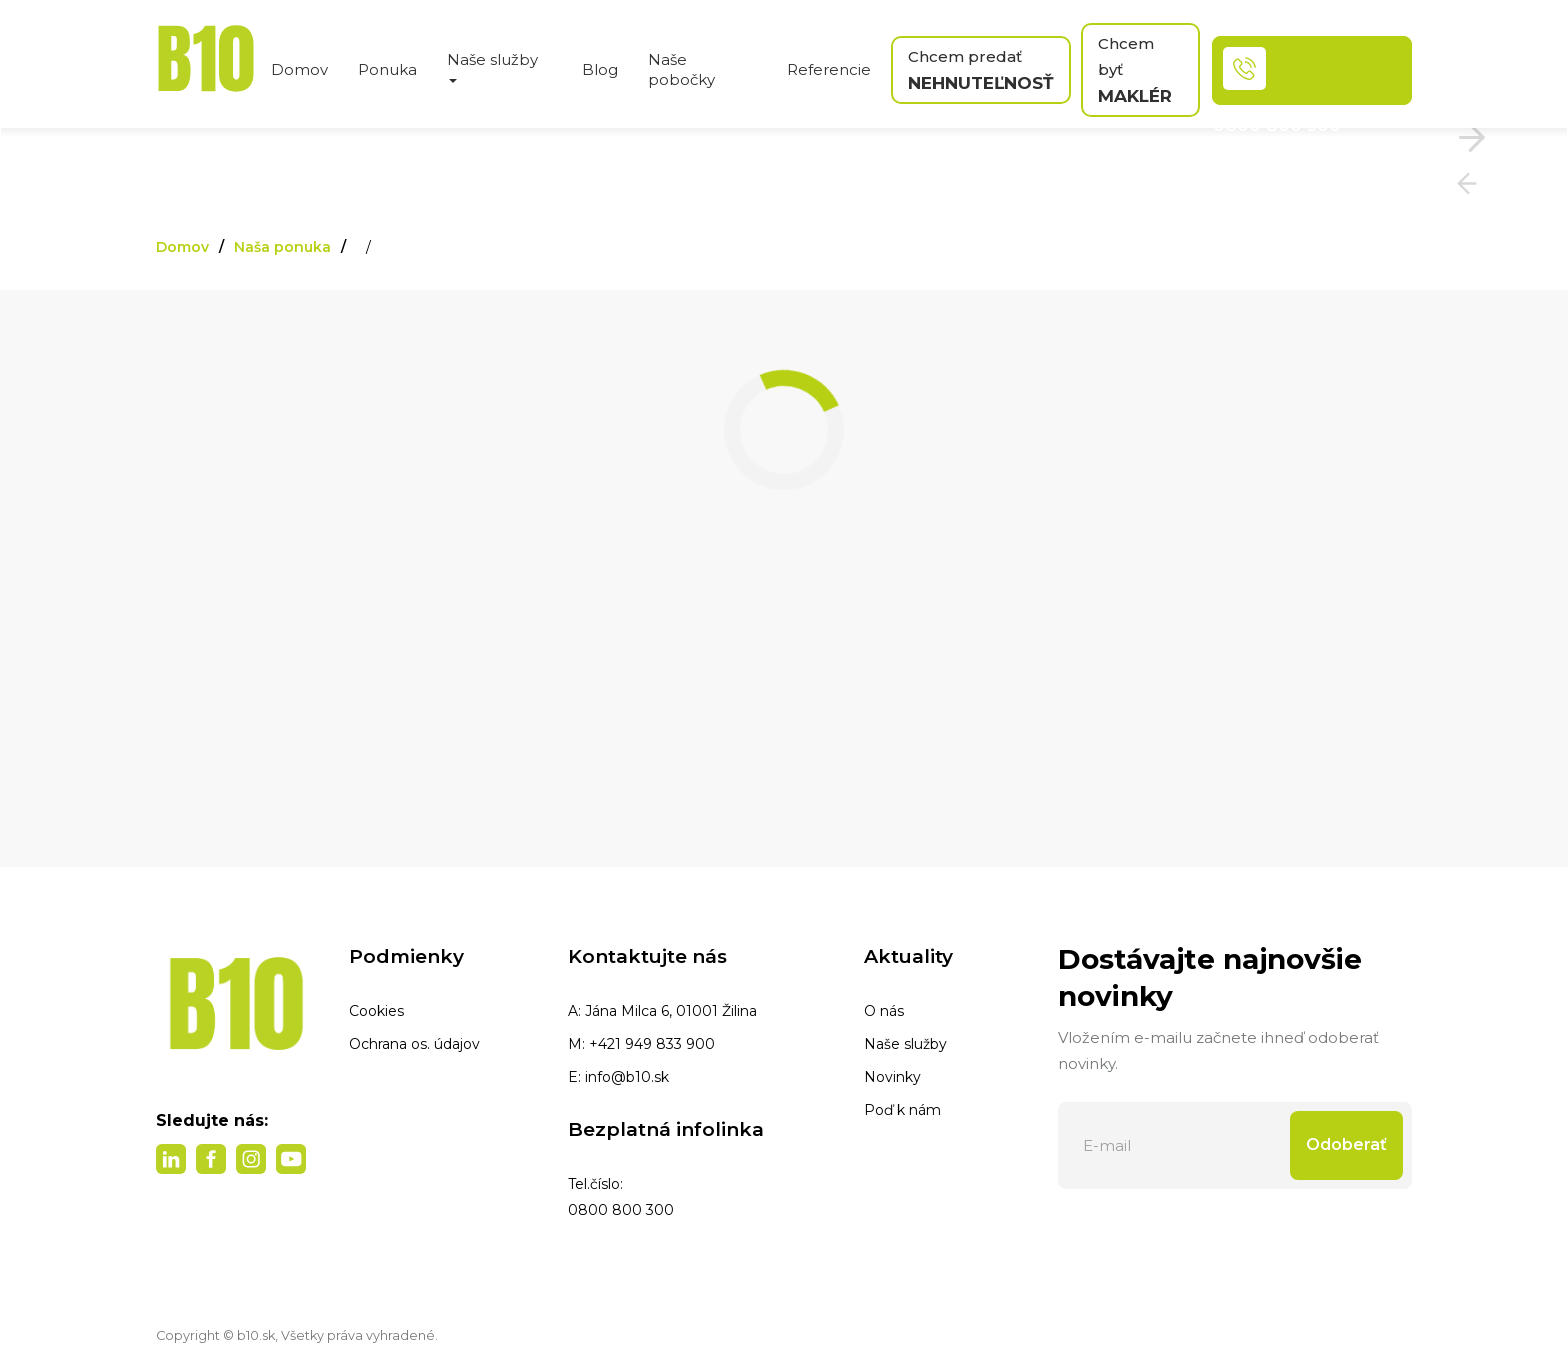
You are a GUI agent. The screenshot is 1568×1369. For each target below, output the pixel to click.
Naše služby (905, 1044)
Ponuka (387, 69)
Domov (299, 69)
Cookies (376, 1011)
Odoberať (1346, 1144)
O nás (884, 1011)
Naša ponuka (282, 247)
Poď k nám (902, 1110)
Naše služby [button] (492, 66)
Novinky (892, 1077)
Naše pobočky (681, 69)
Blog (600, 69)
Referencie (829, 69)
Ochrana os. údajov (414, 1044)
